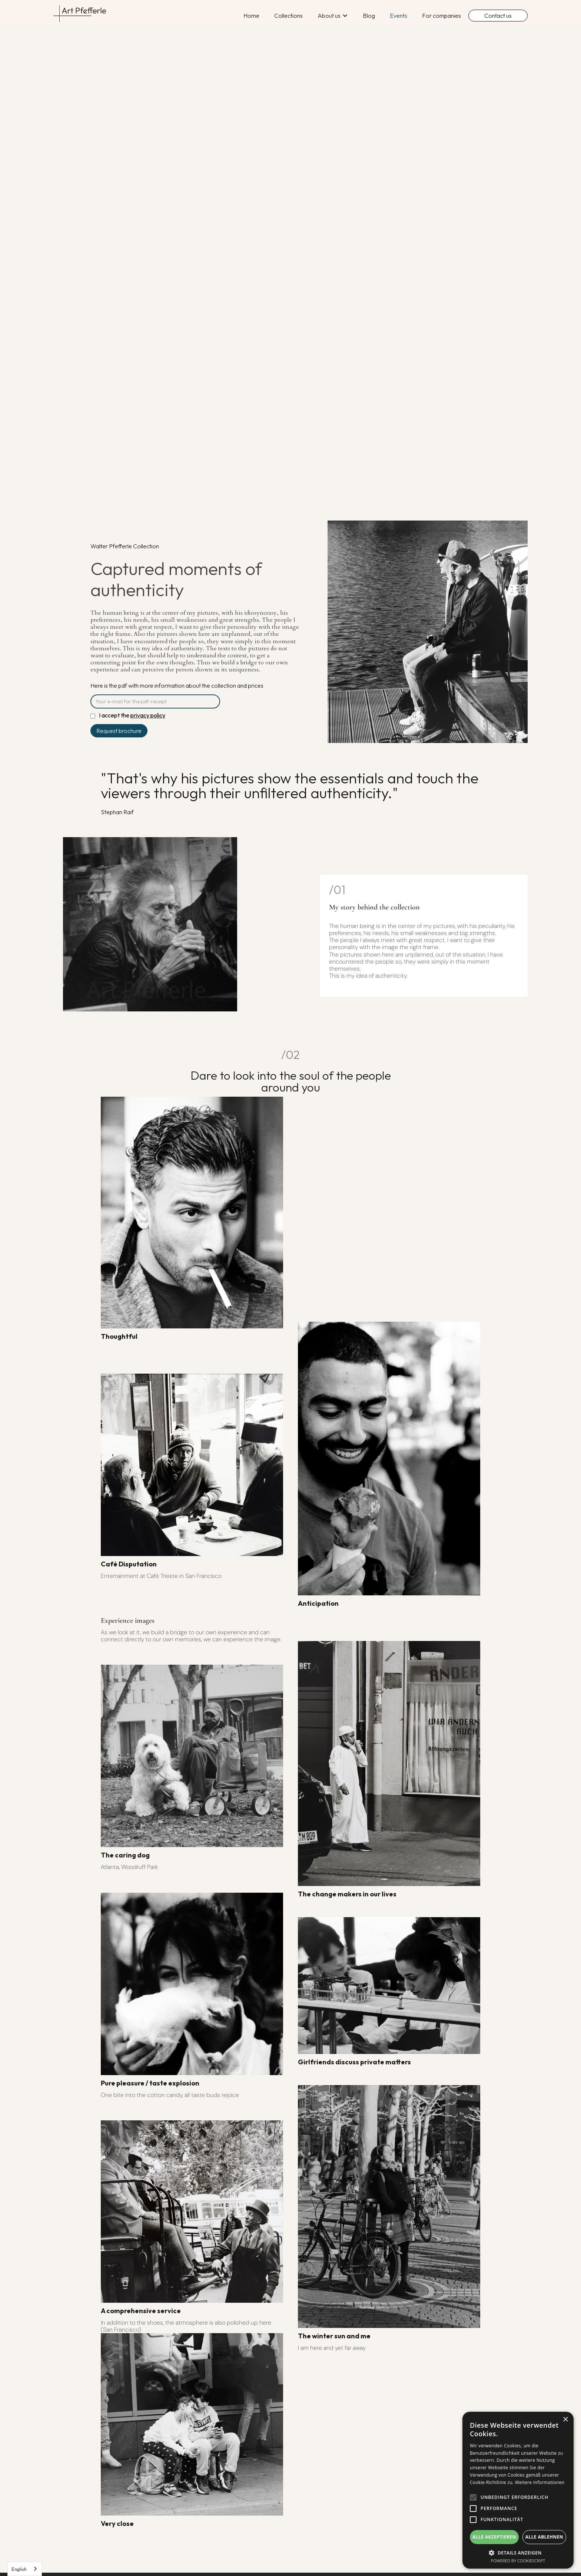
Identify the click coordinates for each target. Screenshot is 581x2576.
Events (398, 15)
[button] (332, 15)
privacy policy (147, 715)
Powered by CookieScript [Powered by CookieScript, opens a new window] (518, 2560)
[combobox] (24, 2569)
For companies (441, 15)
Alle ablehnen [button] (544, 2537)
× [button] (565, 2420)
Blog (369, 15)
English (19, 2569)
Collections (288, 15)
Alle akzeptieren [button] (494, 2537)
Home (251, 15)
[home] (83, 14)
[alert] (518, 2490)
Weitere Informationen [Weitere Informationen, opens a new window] (540, 2482)
